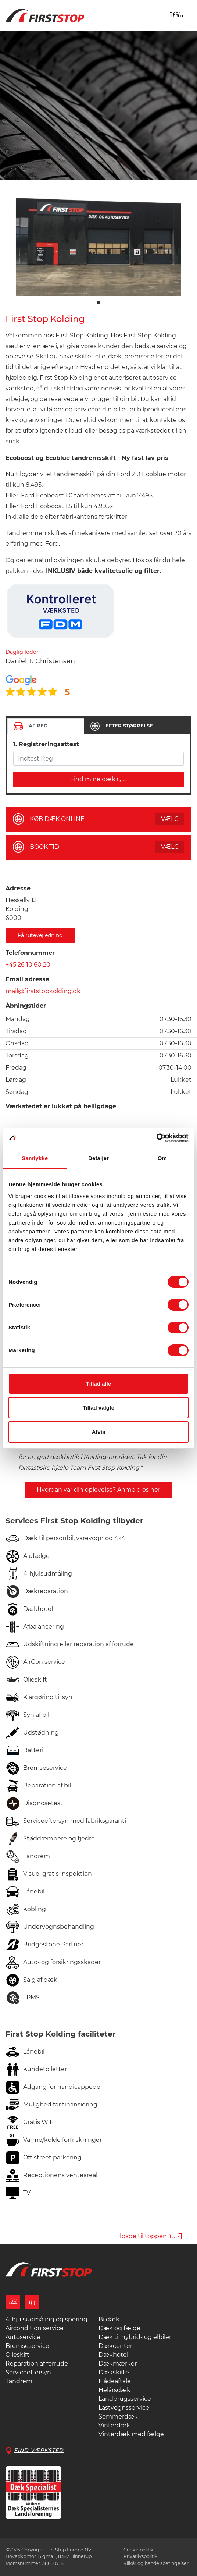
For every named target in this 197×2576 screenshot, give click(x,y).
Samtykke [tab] (35, 1158)
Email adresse (27, 979)
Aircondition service (35, 2328)
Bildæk (108, 2319)
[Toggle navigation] (176, 14)
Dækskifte (113, 2372)
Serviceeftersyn (28, 2372)
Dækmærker (117, 2363)
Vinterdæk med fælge (131, 2434)
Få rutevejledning (40, 935)
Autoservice (23, 2337)
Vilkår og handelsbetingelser (156, 2563)
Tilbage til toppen (148, 2236)
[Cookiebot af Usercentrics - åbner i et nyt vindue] (156, 1138)
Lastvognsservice (123, 2407)
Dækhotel (113, 2354)
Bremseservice (27, 2345)
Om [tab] (162, 1158)
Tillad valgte (98, 1407)
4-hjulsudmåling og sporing (46, 2319)
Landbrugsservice (124, 2398)
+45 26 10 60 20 (28, 964)
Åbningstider (26, 1005)
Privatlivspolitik (140, 2556)
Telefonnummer (30, 952)
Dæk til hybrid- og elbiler (134, 2337)
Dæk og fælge (119, 2328)
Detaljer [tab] (98, 1158)
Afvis (98, 1432)
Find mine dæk (98, 779)
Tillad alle (98, 1384)
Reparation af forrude (37, 2363)
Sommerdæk (118, 2416)
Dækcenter (115, 2345)
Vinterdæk (114, 2425)
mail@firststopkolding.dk (43, 991)
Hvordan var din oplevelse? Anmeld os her (98, 1489)
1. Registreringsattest (46, 744)
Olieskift (17, 2354)
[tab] (45, 726)
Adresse (18, 888)
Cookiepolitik (138, 2549)
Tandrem (19, 2381)
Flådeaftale (114, 2381)
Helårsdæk (114, 2390)
